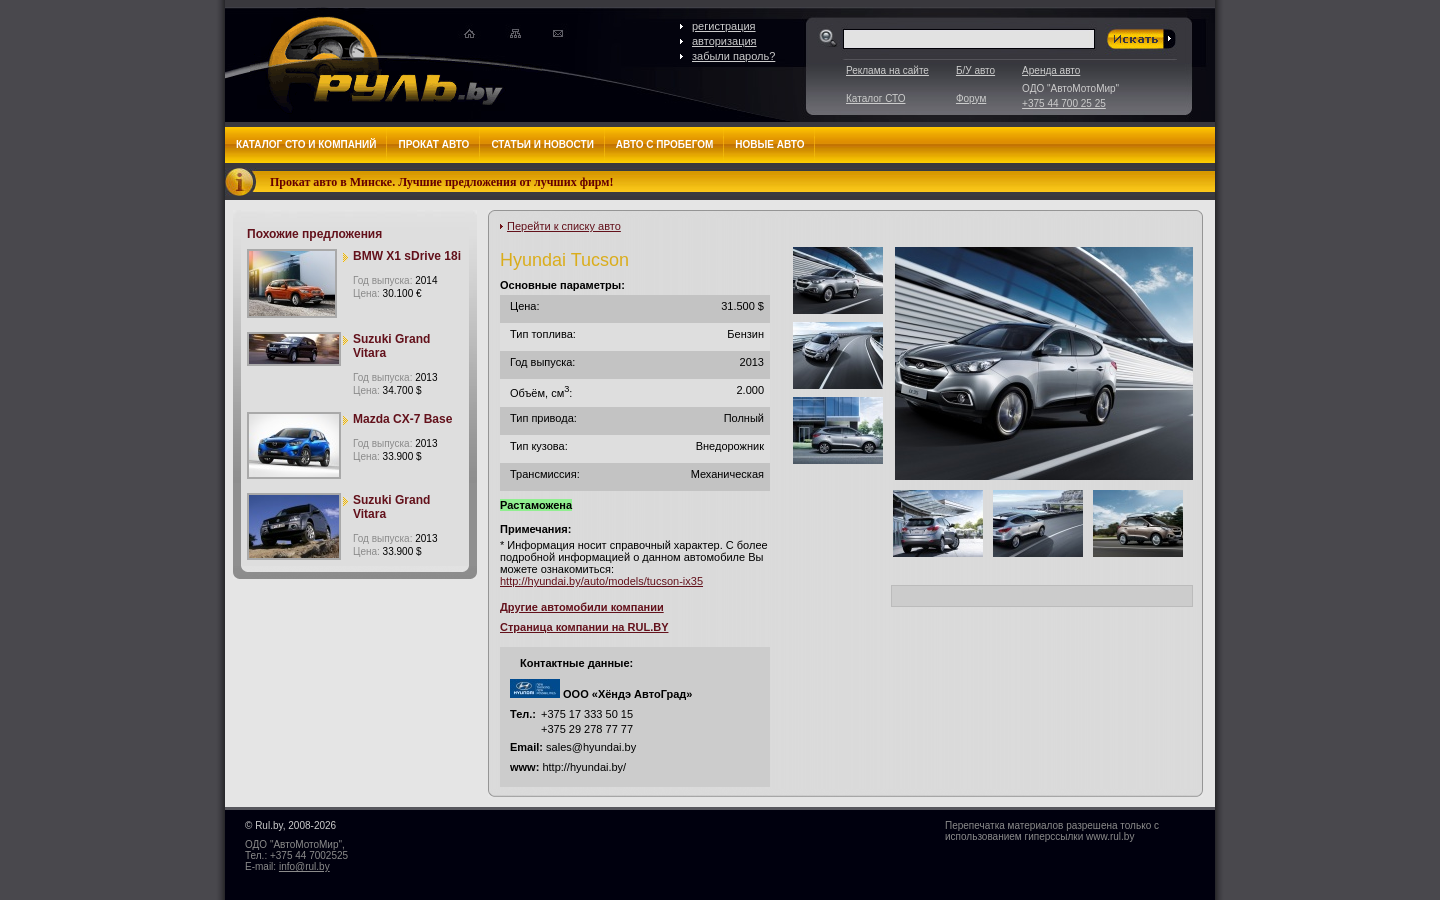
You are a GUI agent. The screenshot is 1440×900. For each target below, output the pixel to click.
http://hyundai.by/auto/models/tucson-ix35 (601, 581)
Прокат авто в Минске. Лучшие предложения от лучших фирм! (442, 182)
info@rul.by (304, 866)
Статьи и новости (542, 144)
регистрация (724, 26)
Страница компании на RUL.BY (584, 627)
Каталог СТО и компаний (306, 144)
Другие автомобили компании (582, 607)
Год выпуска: (395, 280)
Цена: (387, 293)
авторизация (724, 41)
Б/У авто (975, 70)
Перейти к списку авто (564, 226)
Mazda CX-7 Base (402, 419)
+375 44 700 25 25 (1064, 103)
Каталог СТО (875, 98)
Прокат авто (433, 144)
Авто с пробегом (665, 144)
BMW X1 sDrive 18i (407, 256)
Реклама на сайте (887, 70)
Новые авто (769, 144)
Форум (971, 98)
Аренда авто (1051, 70)
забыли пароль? (733, 56)
